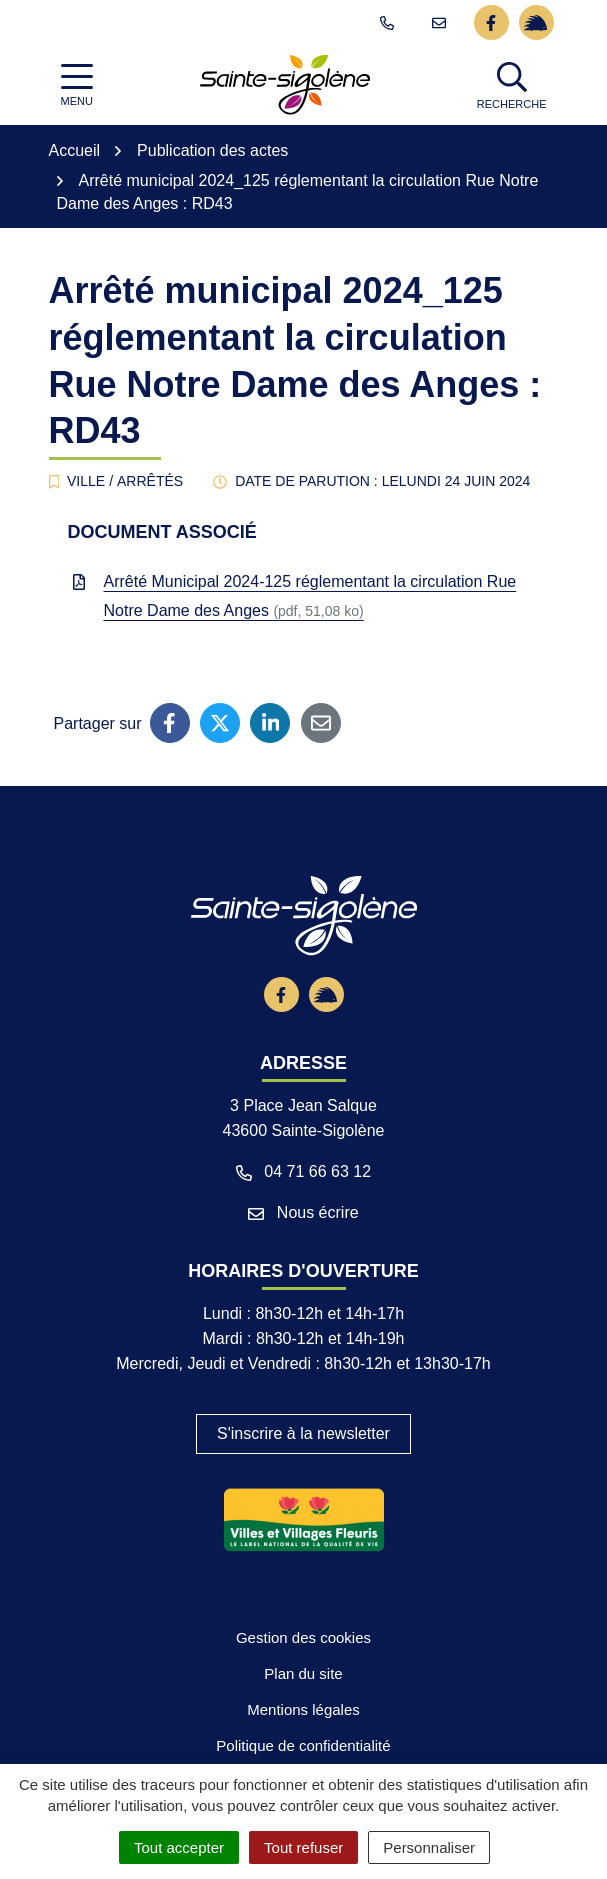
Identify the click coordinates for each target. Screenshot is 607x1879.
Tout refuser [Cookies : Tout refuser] (303, 1847)
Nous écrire (304, 1212)
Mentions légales (304, 1710)
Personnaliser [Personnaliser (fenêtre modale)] (429, 1847)
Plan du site (304, 1674)
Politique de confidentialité (304, 1746)
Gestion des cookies (303, 1638)
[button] (513, 85)
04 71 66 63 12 (303, 1171)
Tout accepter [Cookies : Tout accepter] (179, 1847)
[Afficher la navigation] (77, 85)
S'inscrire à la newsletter (303, 1433)
